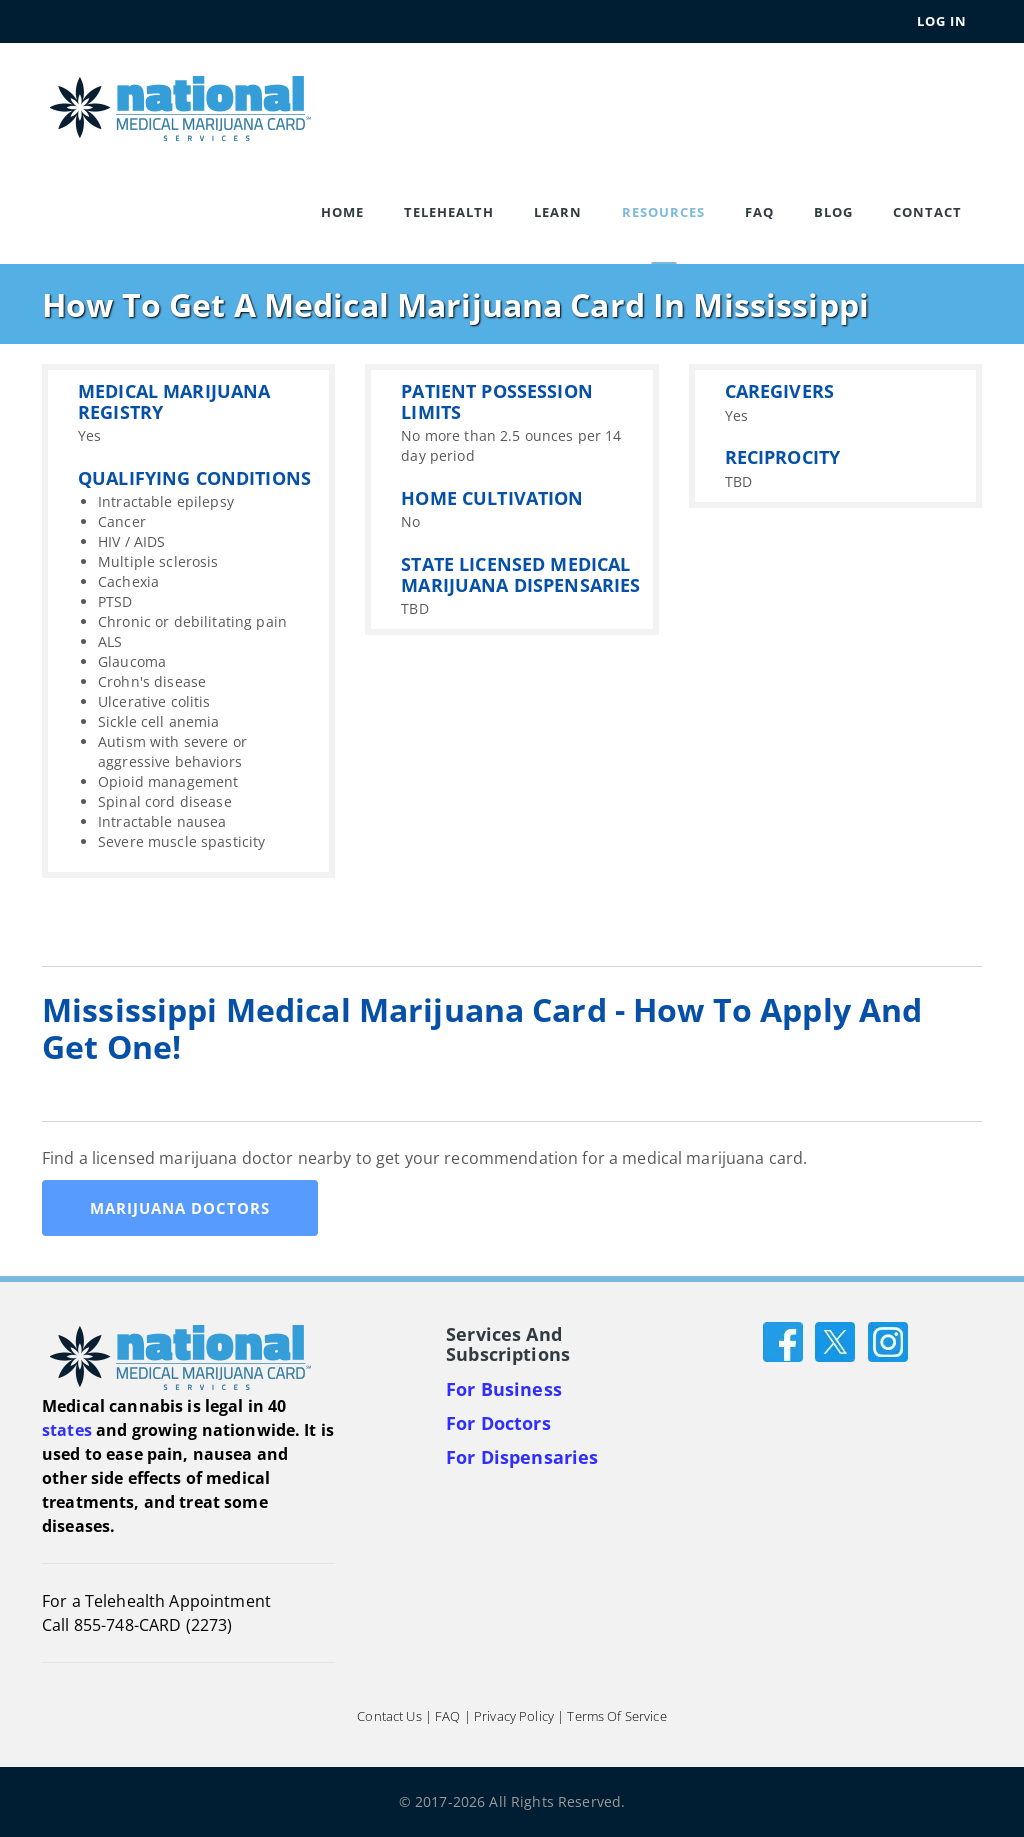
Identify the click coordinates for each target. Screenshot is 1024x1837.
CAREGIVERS (779, 391)
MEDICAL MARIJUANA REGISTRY (174, 401)
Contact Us (389, 1716)
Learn (558, 212)
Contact (927, 212)
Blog (833, 212)
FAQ (759, 212)
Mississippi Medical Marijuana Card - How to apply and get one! (482, 1028)
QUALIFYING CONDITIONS (194, 478)
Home (342, 212)
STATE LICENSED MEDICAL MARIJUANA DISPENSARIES (520, 574)
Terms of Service (616, 1716)
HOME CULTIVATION (492, 498)
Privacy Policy (514, 1716)
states (67, 1430)
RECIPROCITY (783, 457)
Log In (942, 21)
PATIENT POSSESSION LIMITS (497, 401)
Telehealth (449, 212)
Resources (663, 212)
